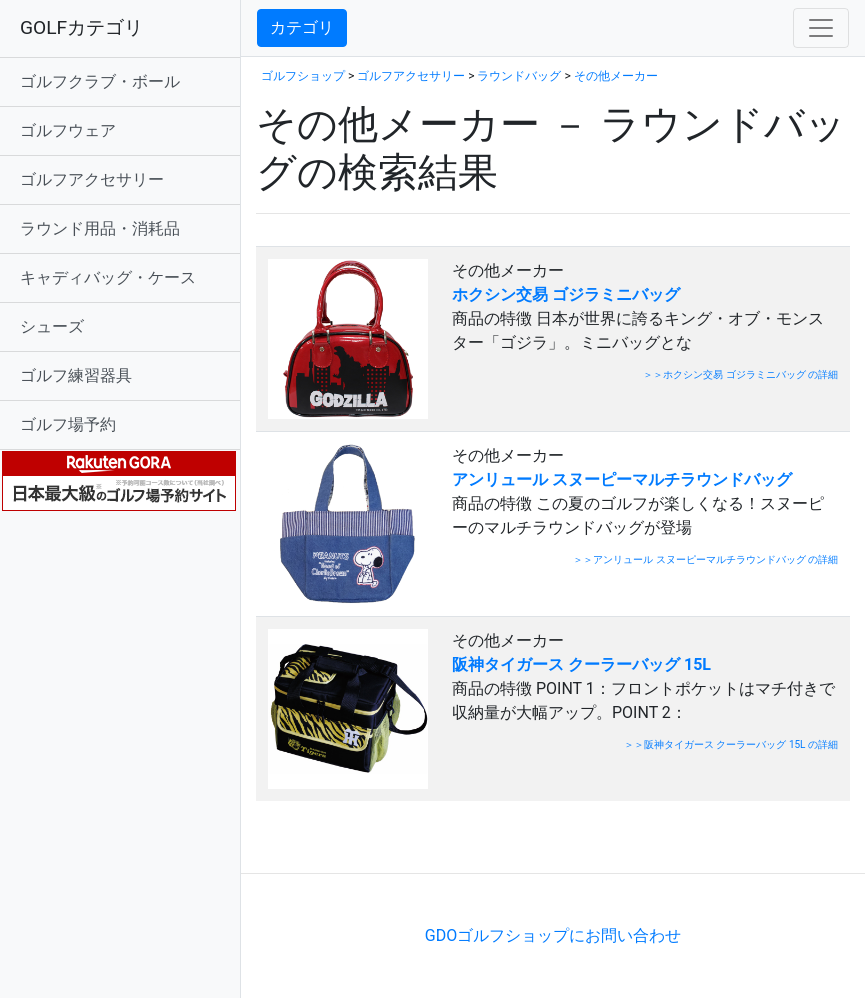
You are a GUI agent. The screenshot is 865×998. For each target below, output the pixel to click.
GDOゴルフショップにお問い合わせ (553, 935)
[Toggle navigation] (821, 28)
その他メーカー (616, 76)
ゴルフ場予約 (68, 424)
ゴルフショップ (303, 76)
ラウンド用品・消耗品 (100, 228)
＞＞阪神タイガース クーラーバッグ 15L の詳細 (731, 744)
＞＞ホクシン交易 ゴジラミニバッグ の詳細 (740, 374)
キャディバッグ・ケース (108, 277)
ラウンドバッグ (519, 76)
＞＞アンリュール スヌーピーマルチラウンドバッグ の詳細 (705, 559)
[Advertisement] (490, 842)
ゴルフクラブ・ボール (100, 81)
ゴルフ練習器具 (76, 375)
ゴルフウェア (68, 130)
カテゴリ (302, 27)
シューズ (52, 326)
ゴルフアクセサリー (92, 179)
